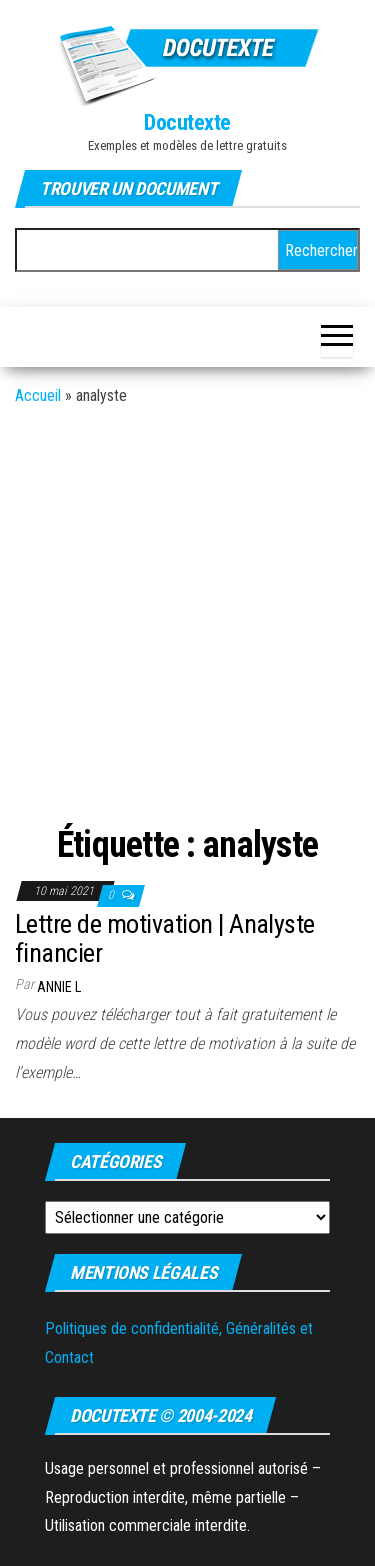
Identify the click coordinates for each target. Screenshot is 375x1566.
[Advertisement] (187, 618)
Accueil (38, 395)
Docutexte (187, 122)
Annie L (59, 987)
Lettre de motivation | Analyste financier (165, 938)
